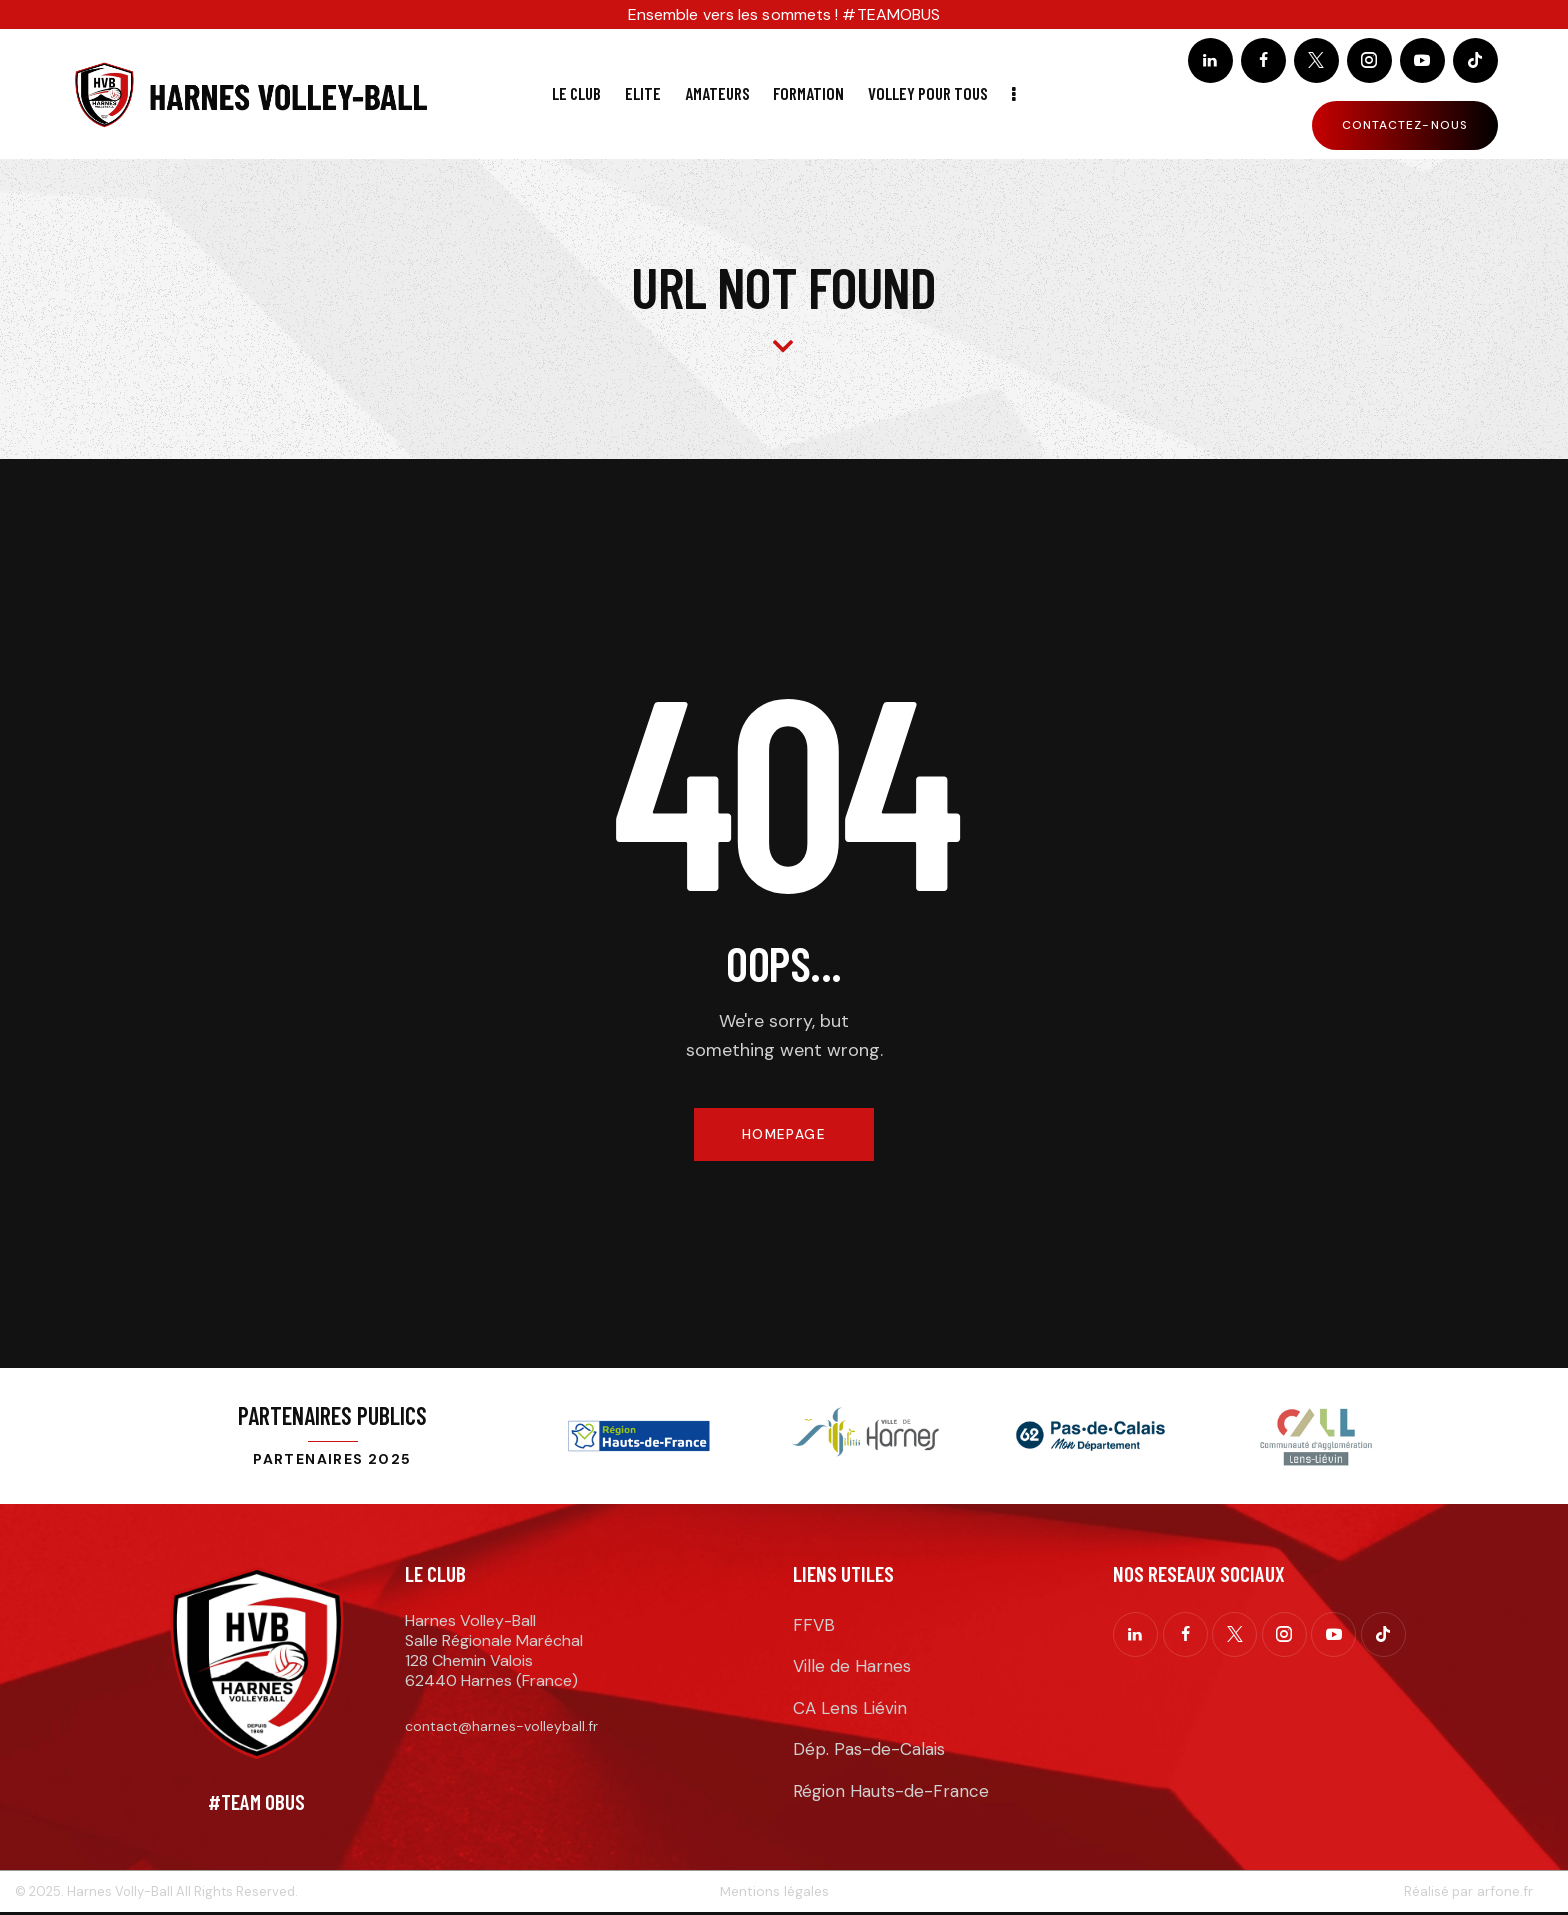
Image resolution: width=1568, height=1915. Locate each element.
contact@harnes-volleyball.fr (501, 1728)
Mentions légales (774, 1893)
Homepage (783, 1135)
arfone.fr (1505, 1893)
